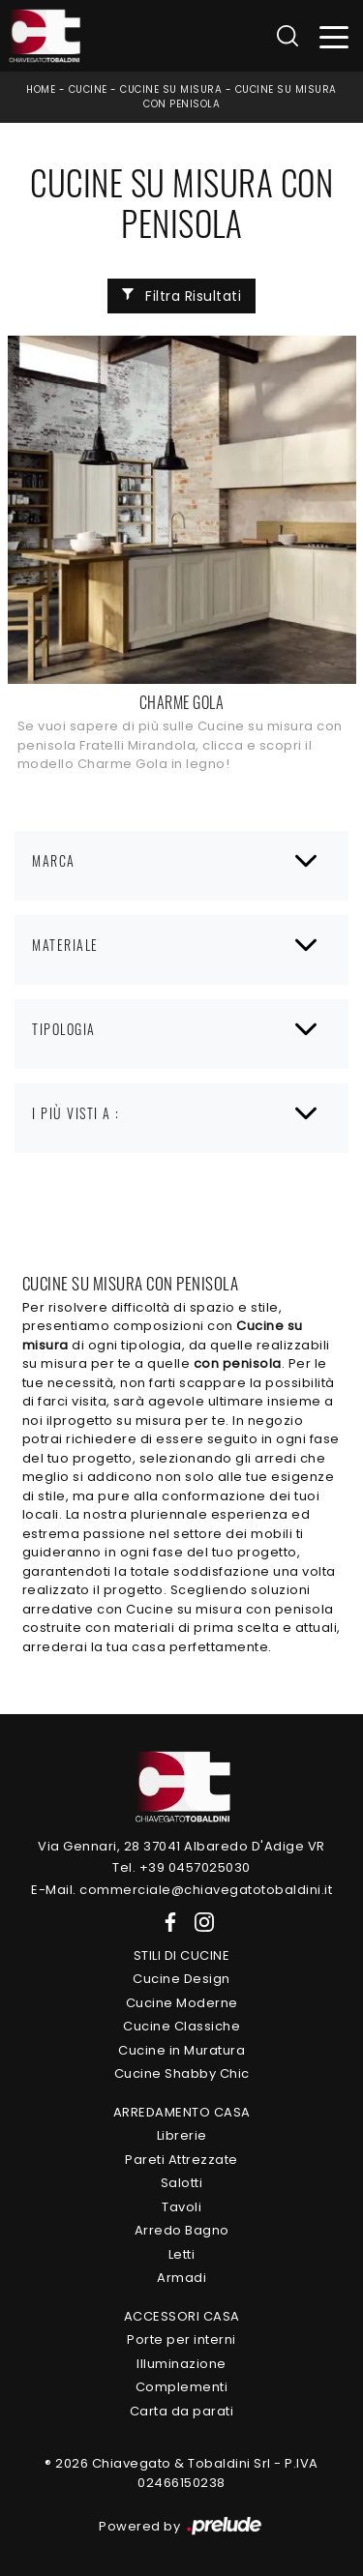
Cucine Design (181, 1978)
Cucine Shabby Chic (182, 2073)
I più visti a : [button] (76, 1113)
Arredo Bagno (182, 2230)
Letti (182, 2254)
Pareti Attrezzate (181, 2159)
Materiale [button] (65, 944)
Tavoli (181, 2207)
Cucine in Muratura (181, 2050)
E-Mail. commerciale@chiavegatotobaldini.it (181, 1889)
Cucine (88, 89)
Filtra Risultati (182, 296)
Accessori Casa (182, 2316)
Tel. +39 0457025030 (181, 1867)
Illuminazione (181, 2363)
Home (40, 89)
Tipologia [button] (64, 1029)
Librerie (182, 2135)
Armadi (181, 2277)
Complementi (182, 2387)
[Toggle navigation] (334, 36)
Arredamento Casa (182, 2112)
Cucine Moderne (182, 2003)
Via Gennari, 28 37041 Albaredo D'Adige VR (181, 1846)
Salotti (182, 2183)
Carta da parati (182, 2411)
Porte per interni (181, 2339)
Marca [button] (54, 860)
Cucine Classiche (181, 2026)
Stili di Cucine (182, 1955)
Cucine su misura (171, 89)
